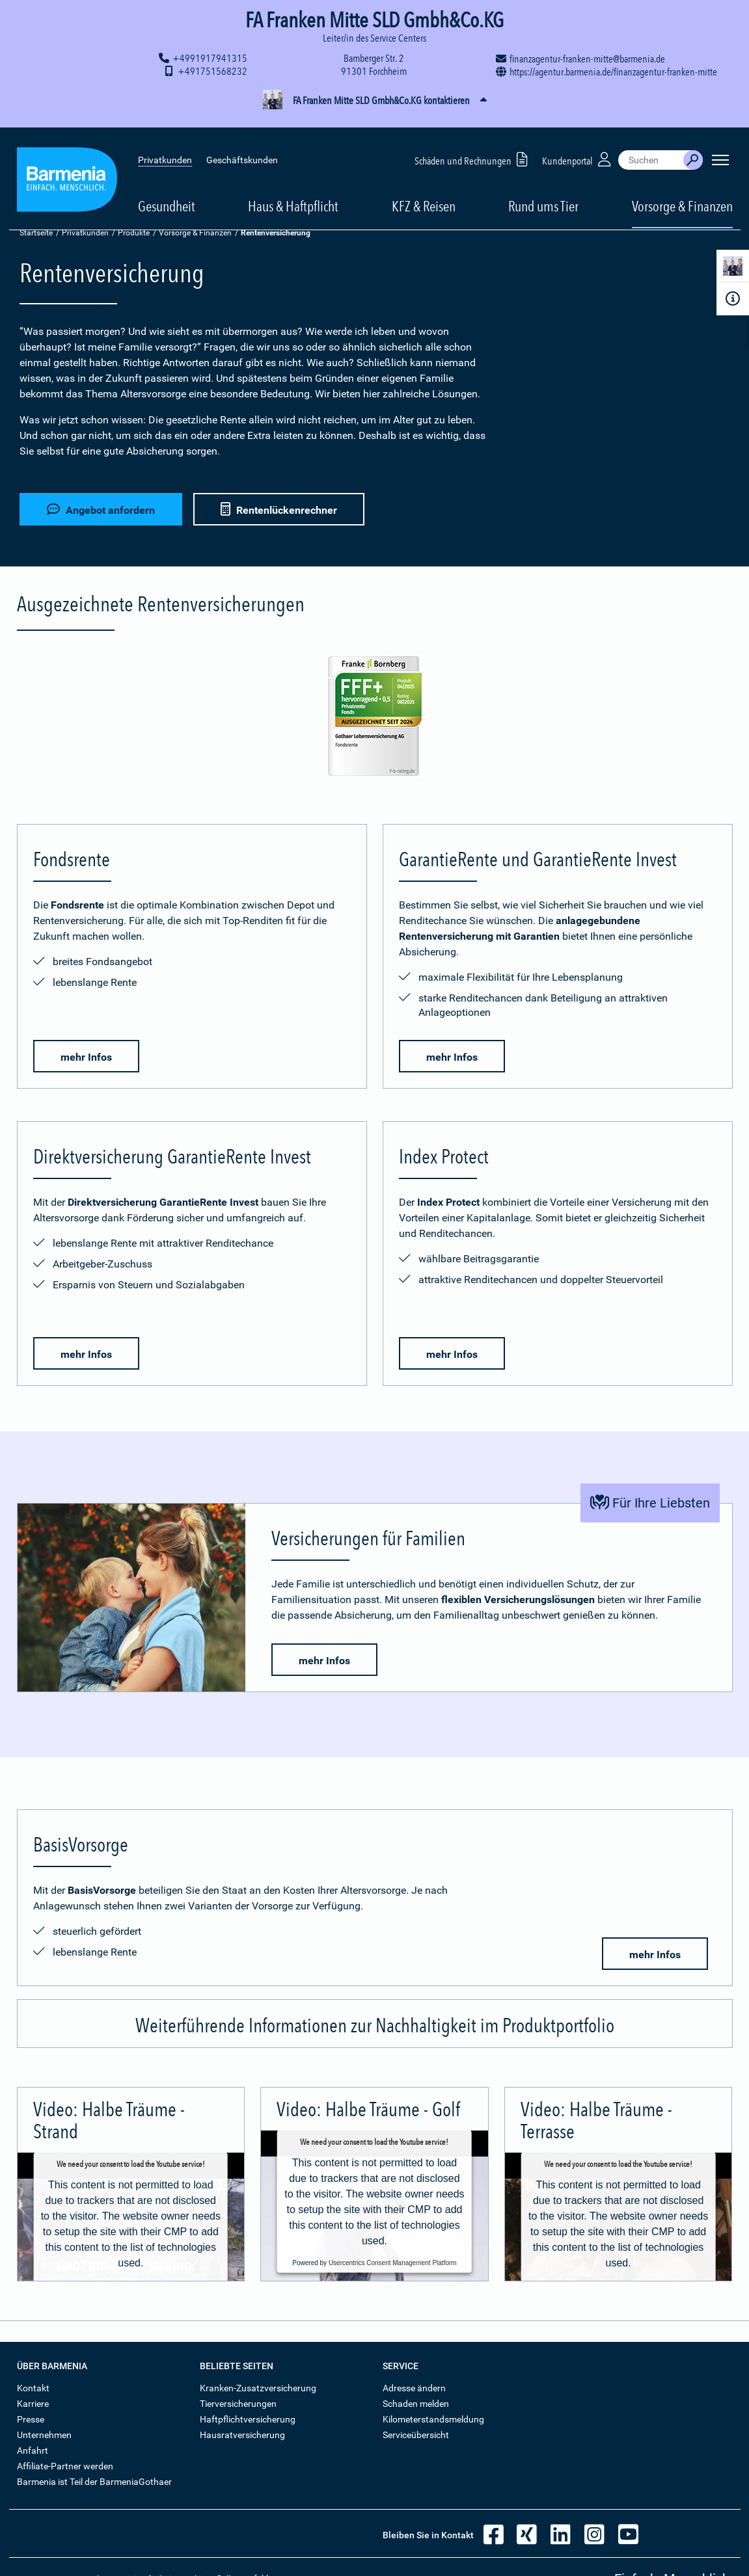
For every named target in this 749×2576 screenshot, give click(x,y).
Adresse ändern (414, 2388)
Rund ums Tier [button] (543, 189)
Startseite (36, 232)
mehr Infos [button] (86, 1057)
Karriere (33, 2403)
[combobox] (650, 143)
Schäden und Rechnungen (473, 142)
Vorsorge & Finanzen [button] (682, 189)
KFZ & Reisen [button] (424, 189)
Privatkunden (165, 143)
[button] (374, 101)
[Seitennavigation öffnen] (720, 143)
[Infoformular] (732, 298)
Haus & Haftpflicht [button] (293, 189)
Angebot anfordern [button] (101, 508)
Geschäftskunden (242, 143)
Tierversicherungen (238, 2403)
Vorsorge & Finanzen (195, 232)
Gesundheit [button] (166, 189)
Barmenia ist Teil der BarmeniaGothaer (94, 2481)
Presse (30, 2419)
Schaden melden (416, 2403)
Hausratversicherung (242, 2435)
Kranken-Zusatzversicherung (258, 2388)
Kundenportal (578, 142)
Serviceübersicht (416, 2435)
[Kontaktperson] (732, 268)
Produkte (134, 232)
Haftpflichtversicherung (247, 2419)
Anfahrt (32, 2450)
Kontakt (33, 2388)
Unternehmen (44, 2435)
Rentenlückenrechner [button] (280, 508)
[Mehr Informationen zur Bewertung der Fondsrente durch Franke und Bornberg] (375, 717)
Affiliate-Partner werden (65, 2466)
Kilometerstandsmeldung (433, 2419)
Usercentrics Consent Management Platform (393, 2262)
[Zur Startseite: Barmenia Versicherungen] (67, 165)
